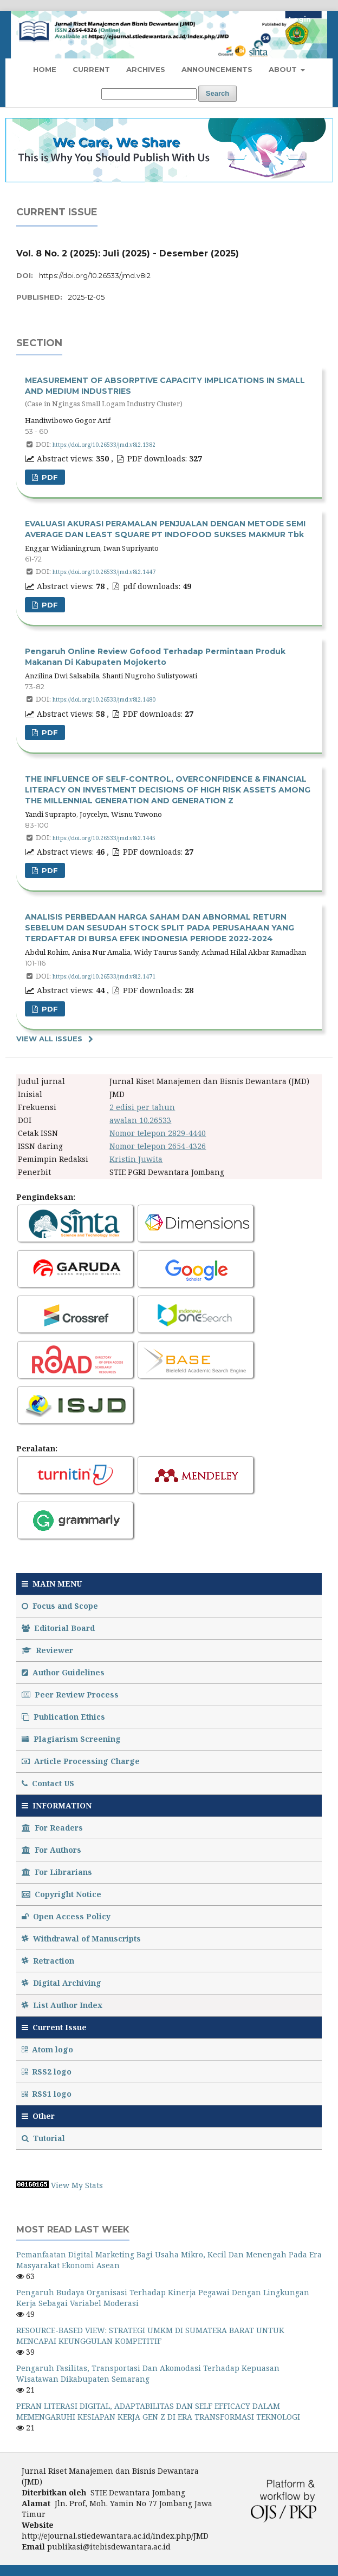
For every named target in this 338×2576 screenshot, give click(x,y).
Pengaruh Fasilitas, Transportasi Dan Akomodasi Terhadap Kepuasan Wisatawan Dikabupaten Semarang (148, 2373)
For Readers (52, 1827)
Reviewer (47, 1650)
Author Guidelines (63, 1672)
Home (44, 69)
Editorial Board (58, 1628)
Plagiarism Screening (71, 1739)
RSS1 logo (48, 2094)
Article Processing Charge (81, 1761)
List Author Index (62, 2005)
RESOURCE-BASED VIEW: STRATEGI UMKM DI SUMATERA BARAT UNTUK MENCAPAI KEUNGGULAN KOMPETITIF (150, 2335)
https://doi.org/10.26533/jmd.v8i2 (95, 275)
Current (91, 69)
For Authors (51, 1850)
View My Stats (77, 2185)
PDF (49, 477)
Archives (145, 69)
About (284, 69)
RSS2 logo (48, 2071)
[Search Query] (149, 94)
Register (259, 19)
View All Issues (49, 1038)
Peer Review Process (70, 1694)
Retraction (48, 1961)
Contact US (48, 1783)
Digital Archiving (61, 1983)
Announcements (216, 69)
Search (217, 93)
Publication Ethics (63, 1717)
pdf (49, 604)
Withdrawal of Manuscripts (81, 1938)
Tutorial (44, 2138)
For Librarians (57, 1872)
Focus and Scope (60, 1606)
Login (300, 19)
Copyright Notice (61, 1894)
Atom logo (48, 2049)
